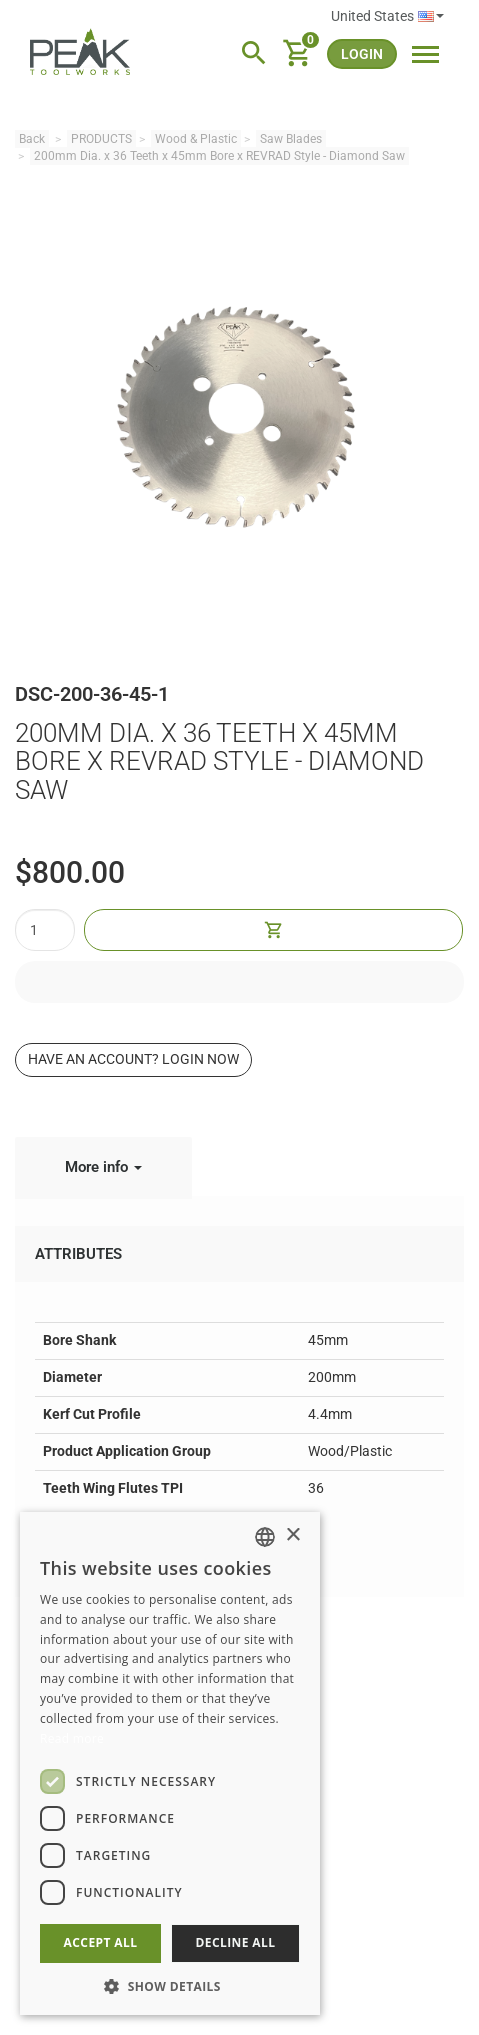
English (431, 16)
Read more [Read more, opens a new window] (72, 1738)
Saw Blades (291, 139)
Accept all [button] (101, 1942)
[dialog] (170, 1763)
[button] (170, 1985)
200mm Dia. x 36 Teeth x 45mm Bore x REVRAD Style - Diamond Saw (219, 156)
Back (32, 139)
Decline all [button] (236, 1942)
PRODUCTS (101, 139)
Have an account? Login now (133, 1059)
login (362, 54)
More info (103, 1167)
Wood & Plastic (196, 139)
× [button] (292, 1535)
